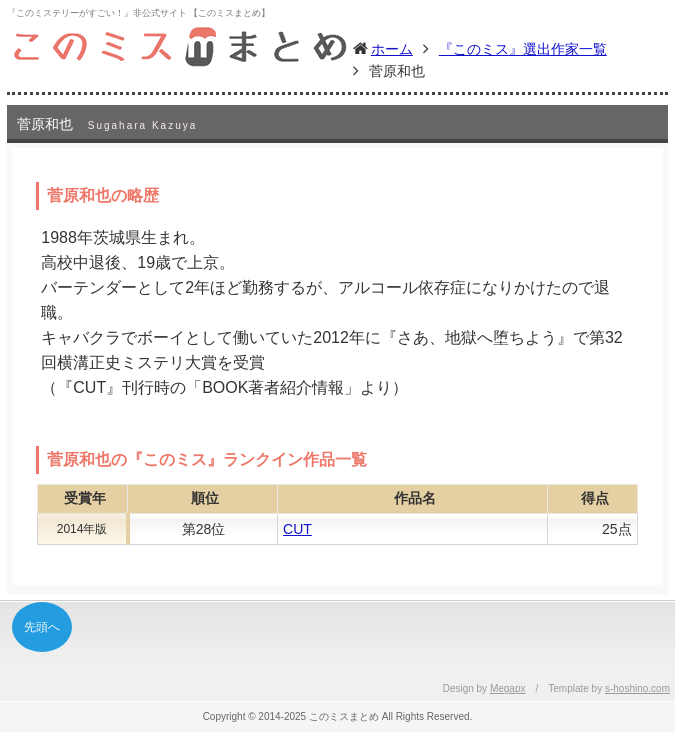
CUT (297, 529)
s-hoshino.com (637, 688)
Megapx (508, 688)
